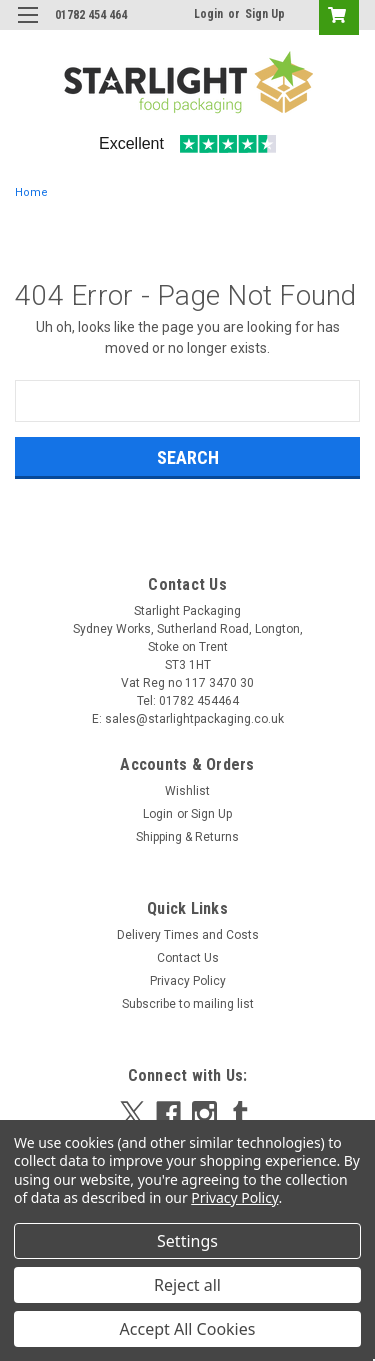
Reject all (187, 1285)
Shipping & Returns (187, 837)
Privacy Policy (188, 981)
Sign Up (265, 14)
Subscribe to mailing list (188, 1004)
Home (31, 192)
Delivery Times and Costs (188, 935)
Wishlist (187, 791)
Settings (187, 1241)
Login (208, 14)
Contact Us (188, 958)
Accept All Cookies (188, 1329)
